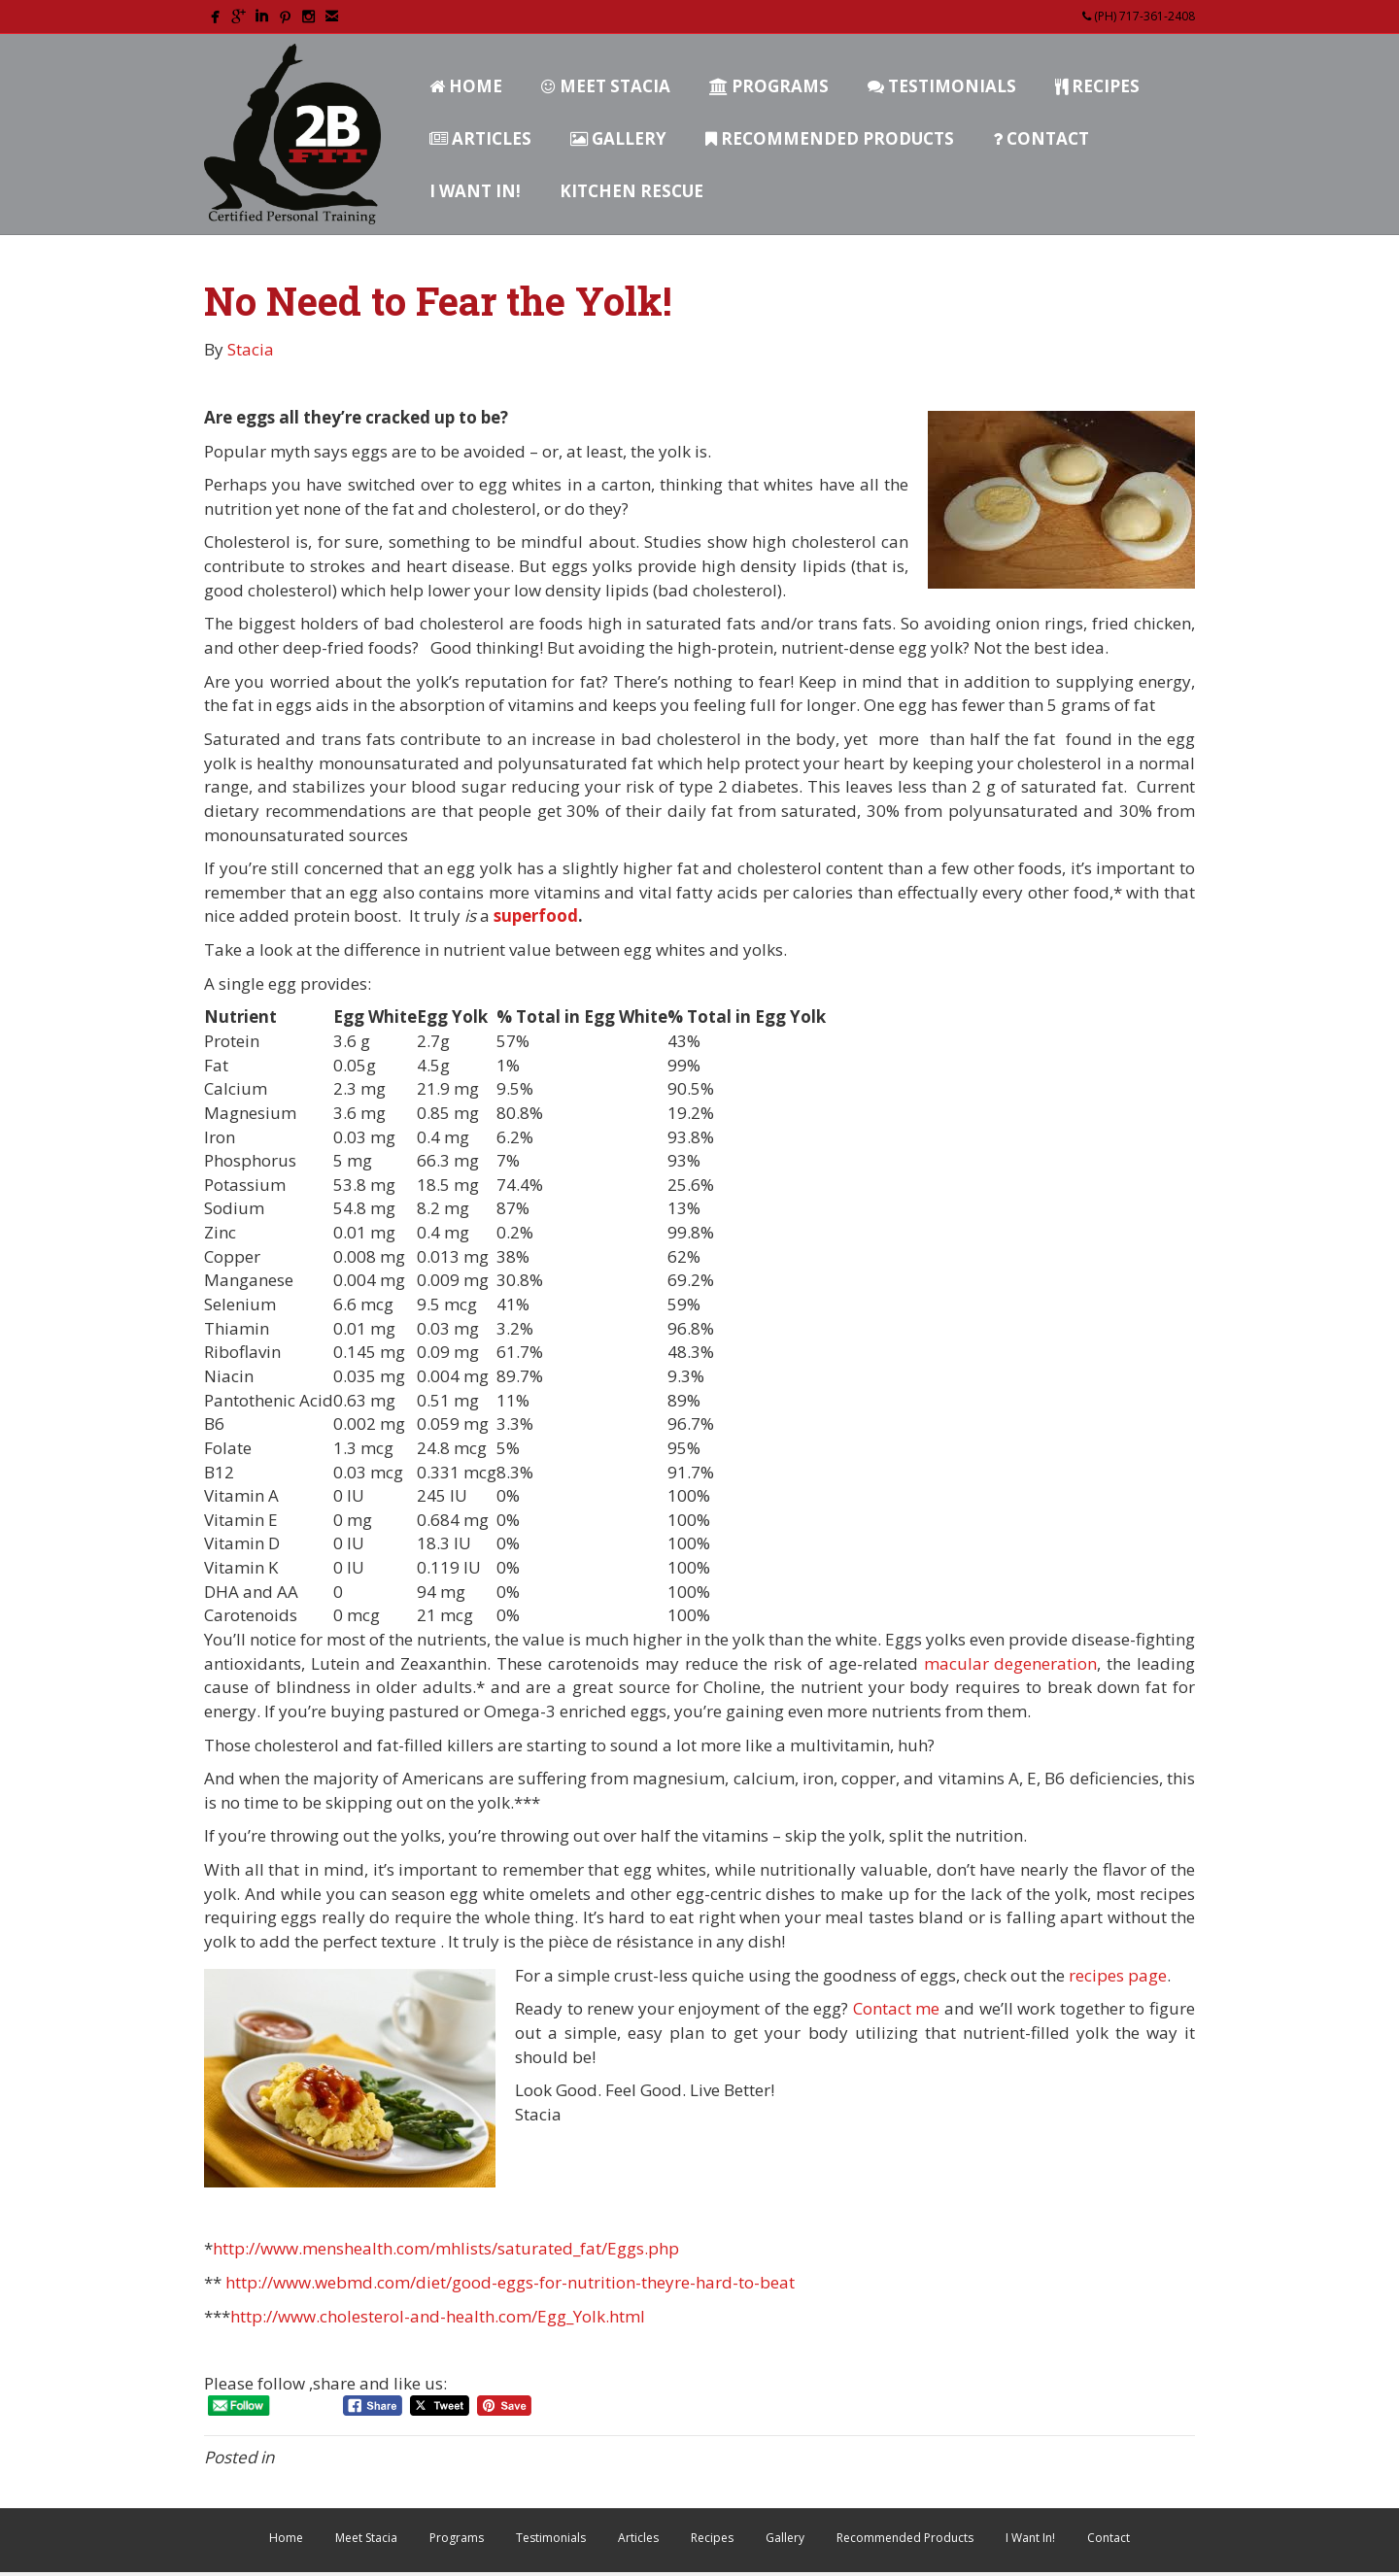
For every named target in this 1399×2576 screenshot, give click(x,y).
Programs (769, 86)
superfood (536, 915)
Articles (480, 138)
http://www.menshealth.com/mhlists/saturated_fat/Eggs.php (446, 2248)
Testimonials (942, 86)
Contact (1041, 138)
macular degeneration (1011, 1663)
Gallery (618, 138)
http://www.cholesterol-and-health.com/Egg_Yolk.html (437, 2316)
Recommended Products (829, 138)
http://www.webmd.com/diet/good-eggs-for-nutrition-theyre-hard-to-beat (510, 2282)
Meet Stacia (605, 86)
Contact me (893, 2008)
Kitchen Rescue (631, 191)
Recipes (1097, 86)
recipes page (1118, 1975)
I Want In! (475, 191)
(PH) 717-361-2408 (1138, 16)
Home (465, 86)
